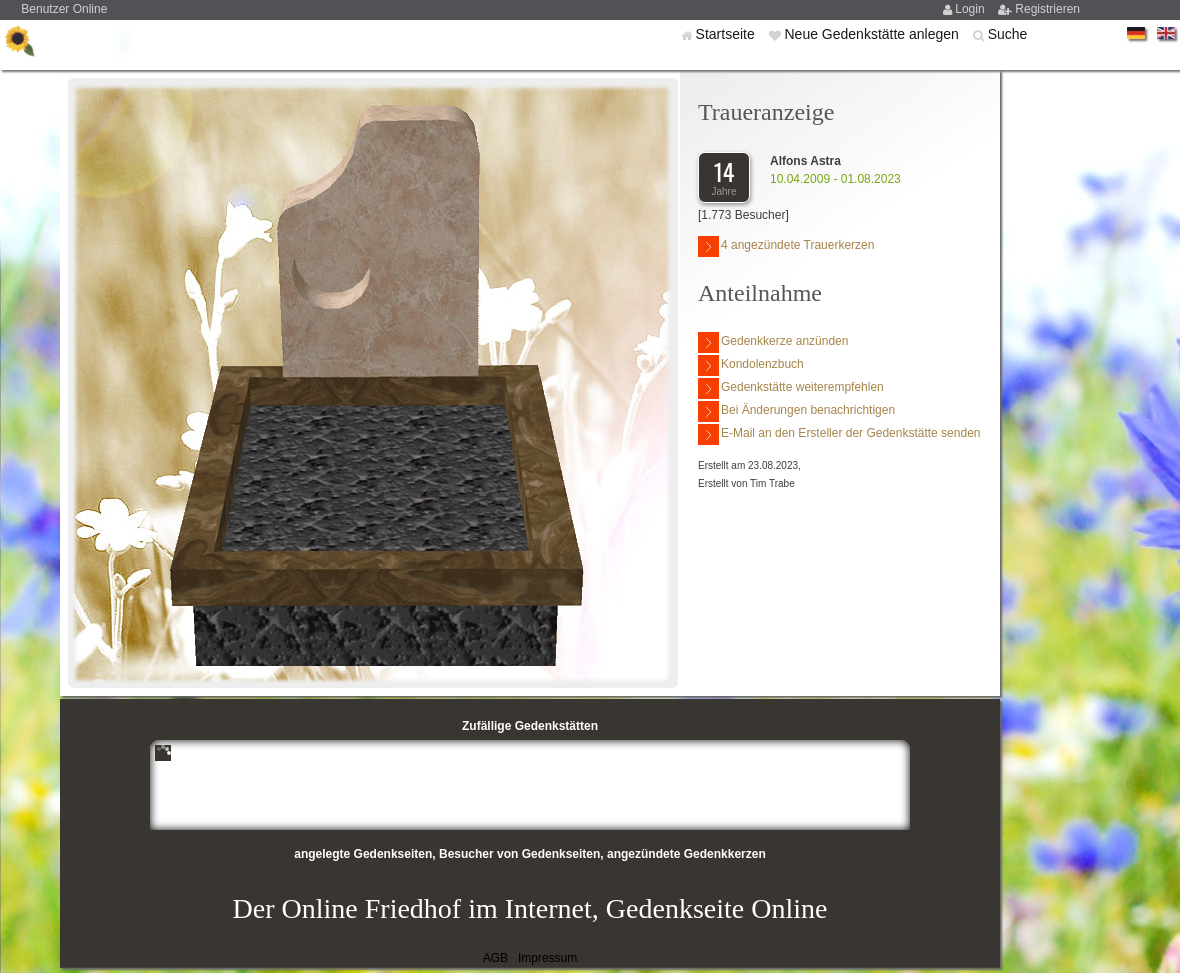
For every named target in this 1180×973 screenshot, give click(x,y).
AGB (495, 958)
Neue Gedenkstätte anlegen (873, 34)
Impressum (547, 958)
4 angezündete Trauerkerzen (786, 246)
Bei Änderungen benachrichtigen (796, 411)
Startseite (727, 34)
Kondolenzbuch (751, 365)
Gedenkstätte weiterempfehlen (791, 388)
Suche (1008, 34)
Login (971, 9)
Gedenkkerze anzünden (773, 342)
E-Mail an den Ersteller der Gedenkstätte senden (839, 434)
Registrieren (1047, 9)
